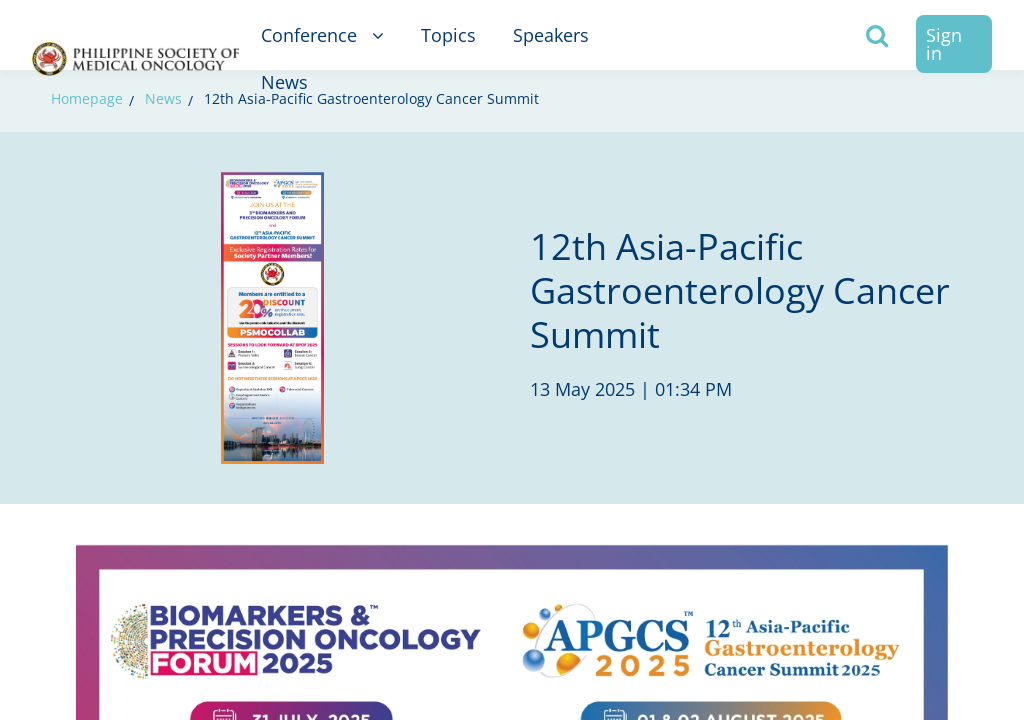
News (284, 82)
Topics (448, 35)
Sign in (944, 44)
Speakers (551, 35)
